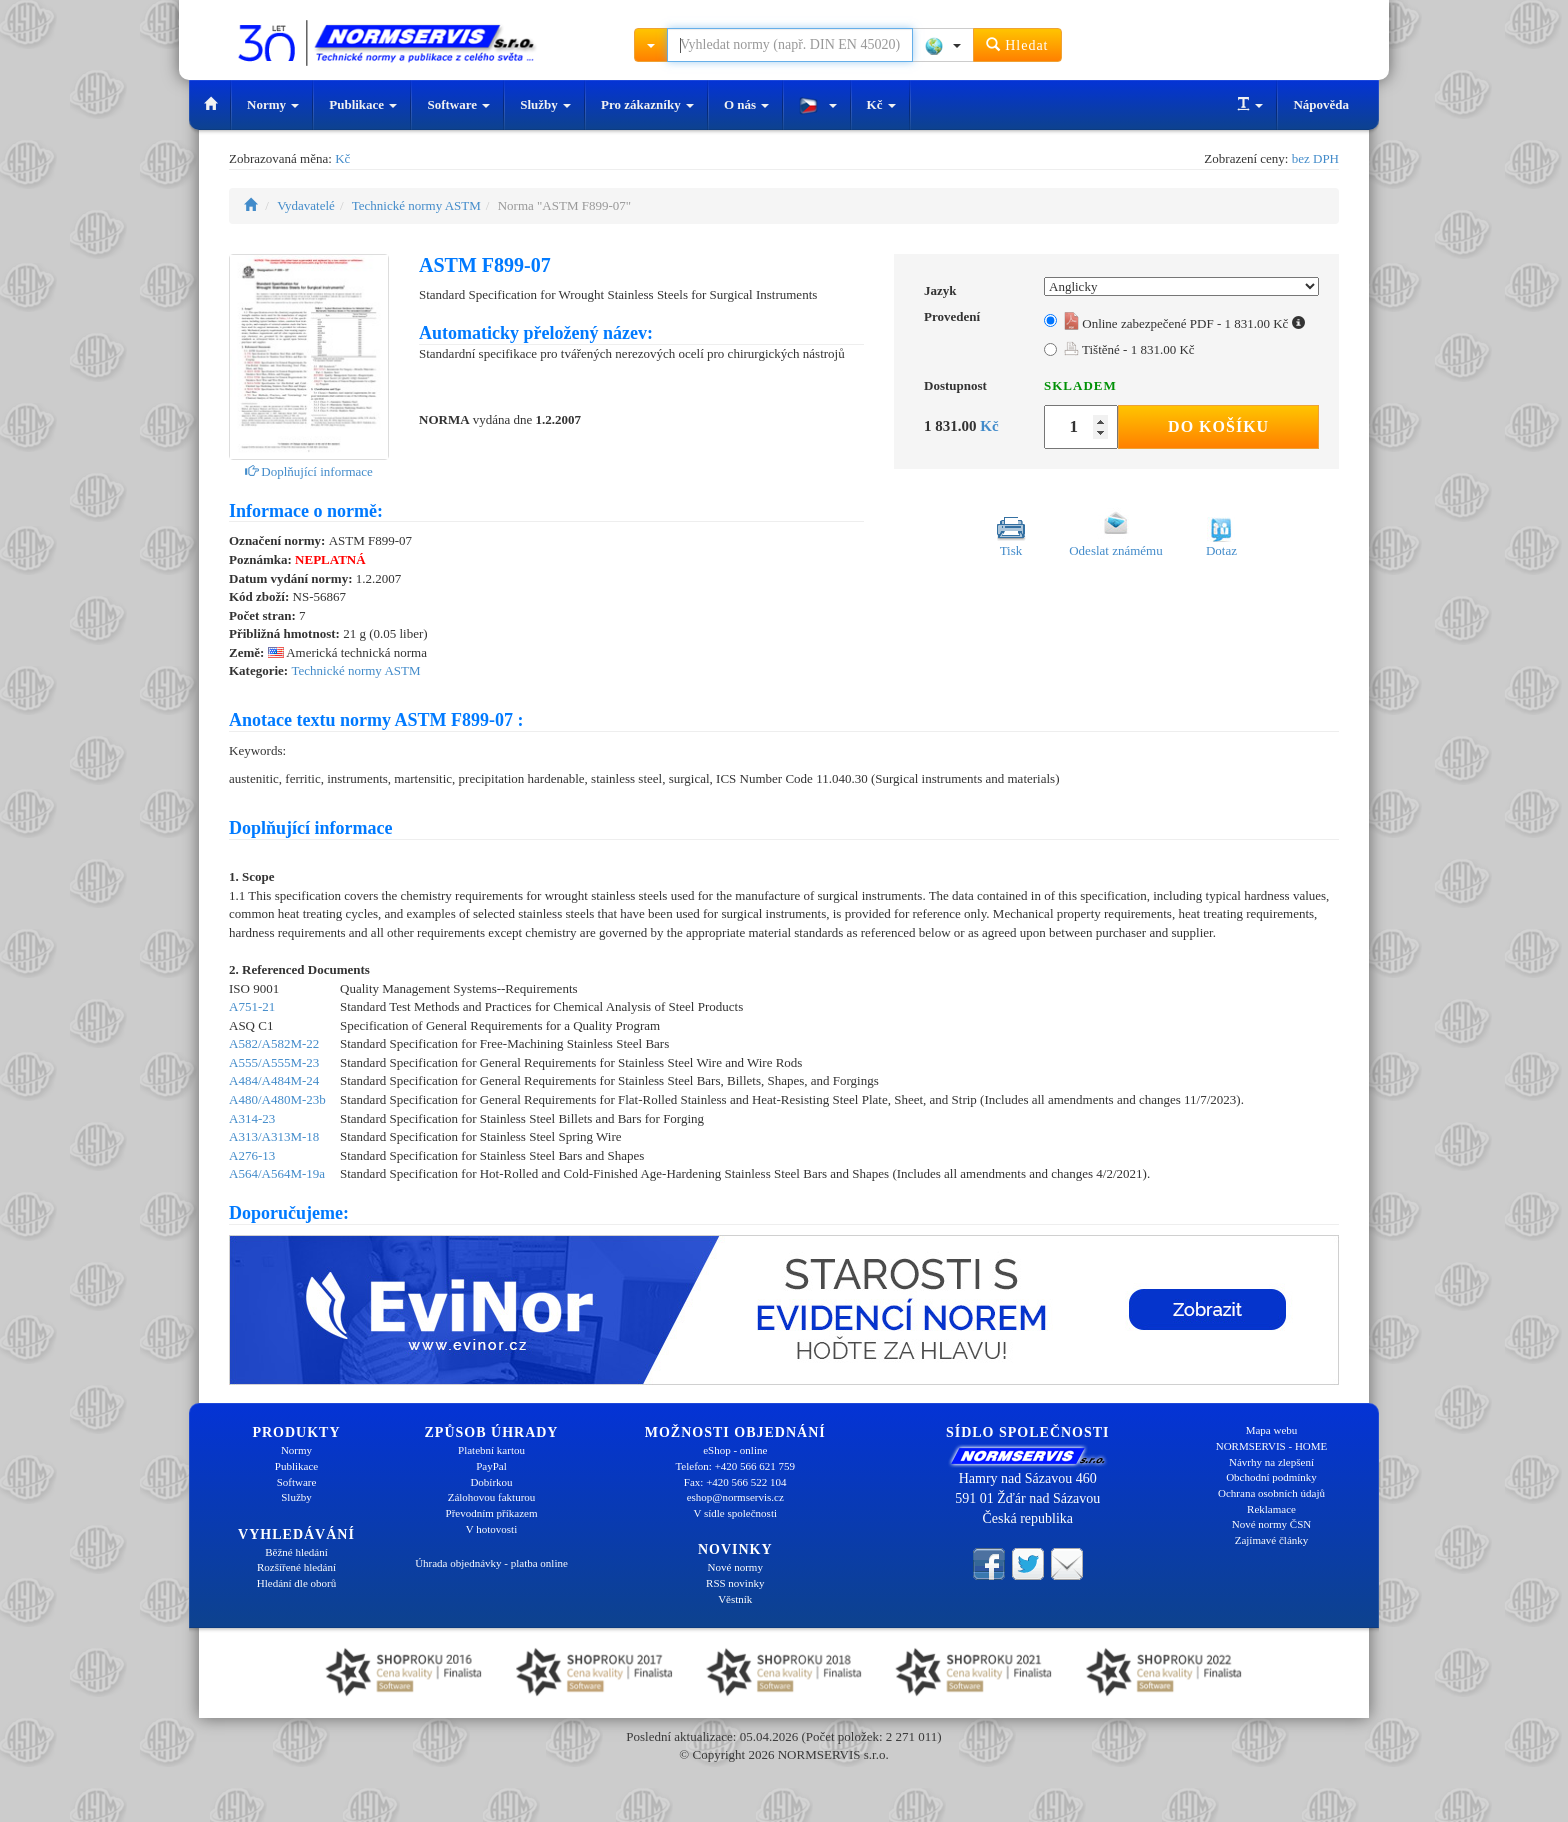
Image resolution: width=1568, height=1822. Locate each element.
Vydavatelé (306, 205)
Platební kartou (491, 1450)
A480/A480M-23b (277, 1099)
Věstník (735, 1599)
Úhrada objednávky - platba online (491, 1563)
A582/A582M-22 (274, 1043)
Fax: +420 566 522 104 (735, 1482)
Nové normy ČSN (1271, 1524)
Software (458, 104)
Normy (273, 104)
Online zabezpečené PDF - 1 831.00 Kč (1184, 323)
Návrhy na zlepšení (1271, 1462)
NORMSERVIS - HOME (1272, 1446)
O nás (746, 104)
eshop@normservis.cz (735, 1497)
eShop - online (735, 1450)
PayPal (491, 1466)
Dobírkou (491, 1482)
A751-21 (252, 1006)
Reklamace (1271, 1509)
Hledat (1017, 44)
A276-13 (252, 1155)
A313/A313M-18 (274, 1136)
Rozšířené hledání (296, 1567)
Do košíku (1218, 426)
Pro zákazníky (647, 104)
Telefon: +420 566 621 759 (735, 1466)
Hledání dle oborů (296, 1583)
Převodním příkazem (492, 1513)
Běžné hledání (296, 1552)
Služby (545, 104)
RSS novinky (735, 1583)
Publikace (363, 104)
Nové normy (735, 1567)
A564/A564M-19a (277, 1173)
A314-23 (252, 1118)
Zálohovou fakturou (492, 1497)
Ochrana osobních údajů (1271, 1493)
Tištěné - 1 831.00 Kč (1129, 349)
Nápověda (1321, 104)
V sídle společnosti (735, 1513)
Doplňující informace (309, 471)
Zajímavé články (1272, 1540)
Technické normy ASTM (416, 205)
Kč (881, 104)
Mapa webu (1272, 1430)
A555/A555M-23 (274, 1062)
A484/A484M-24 (274, 1080)
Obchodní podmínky (1271, 1477)
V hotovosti (491, 1529)
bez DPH (1315, 158)
